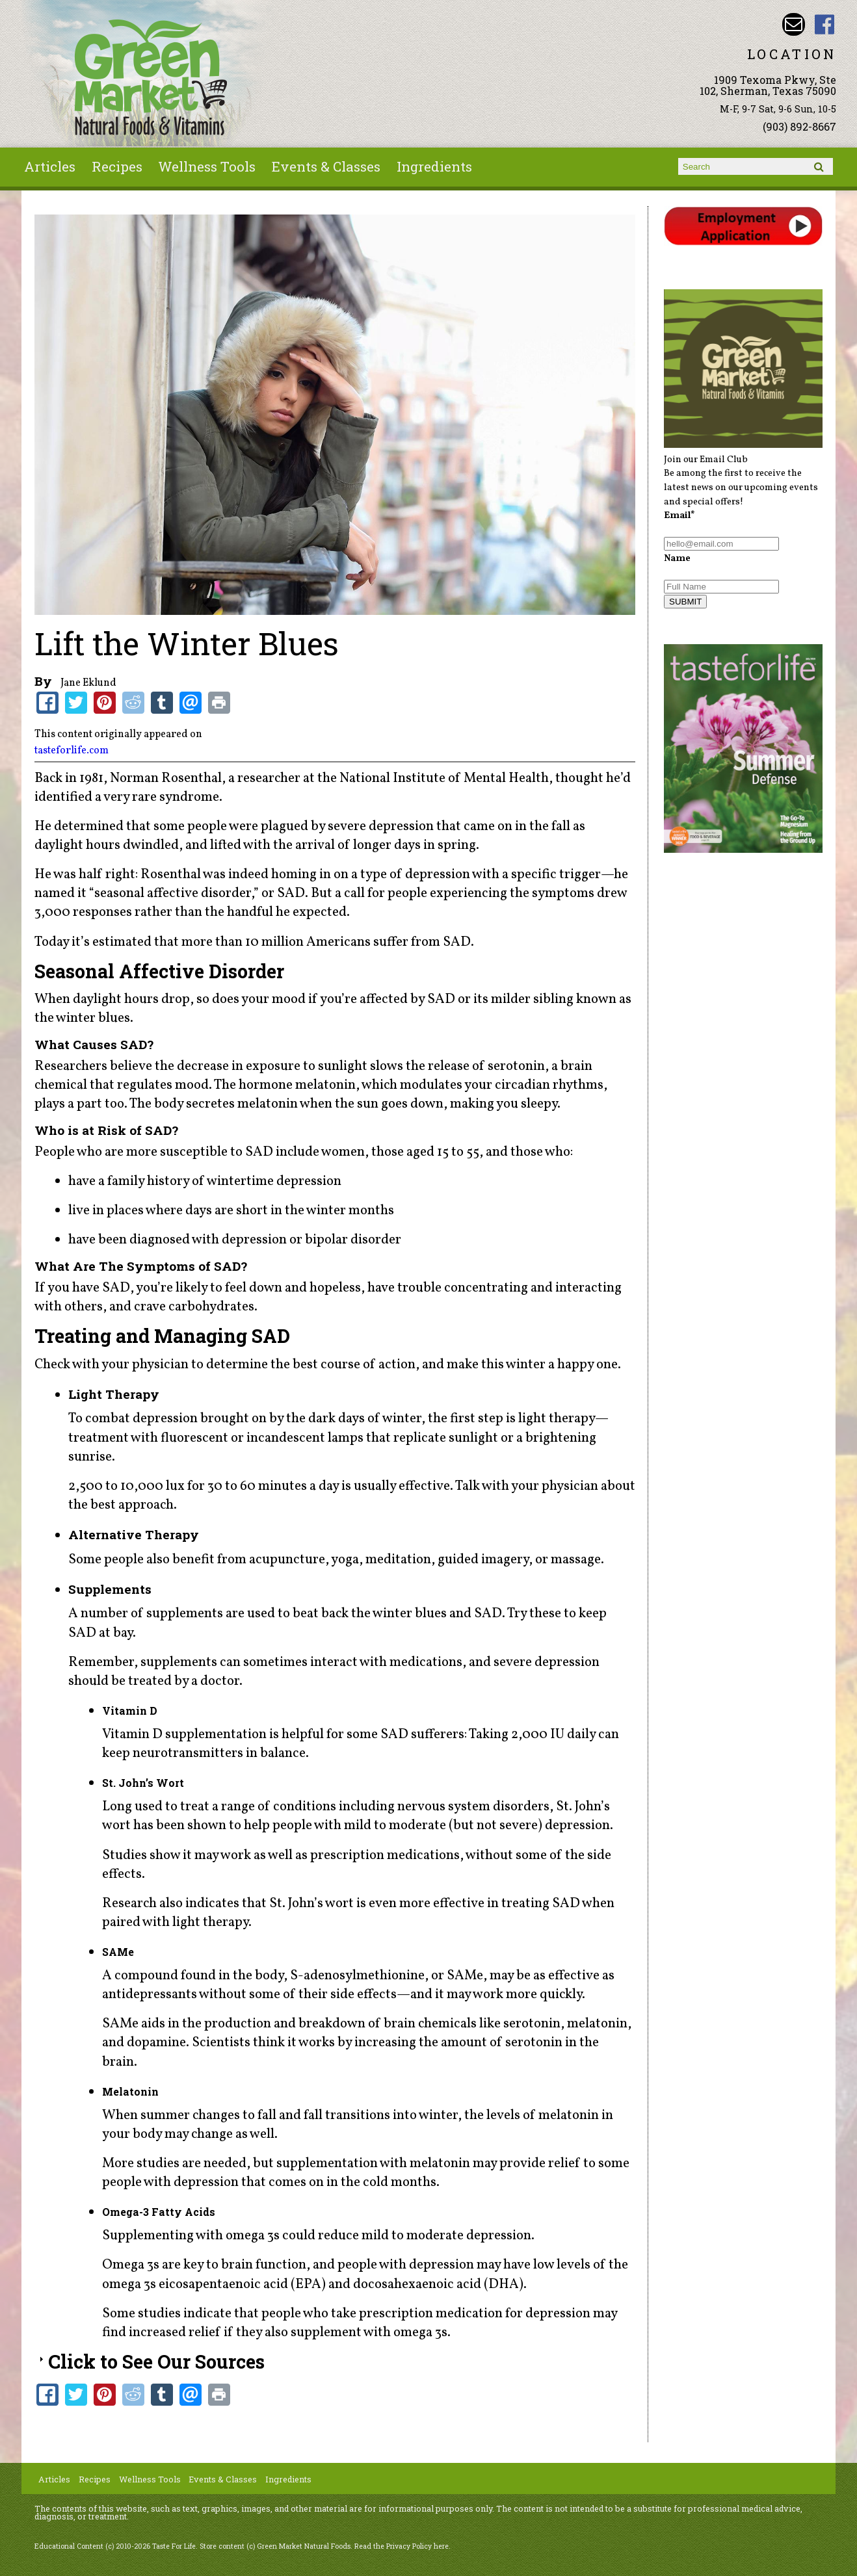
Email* (679, 515)
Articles (49, 166)
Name (677, 558)
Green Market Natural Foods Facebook (824, 24)
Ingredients (434, 166)
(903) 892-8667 (799, 126)
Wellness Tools (207, 166)
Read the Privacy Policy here (401, 2546)
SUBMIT (685, 601)
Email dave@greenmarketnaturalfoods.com (793, 24)
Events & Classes (326, 166)
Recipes (117, 166)
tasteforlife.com (71, 751)
